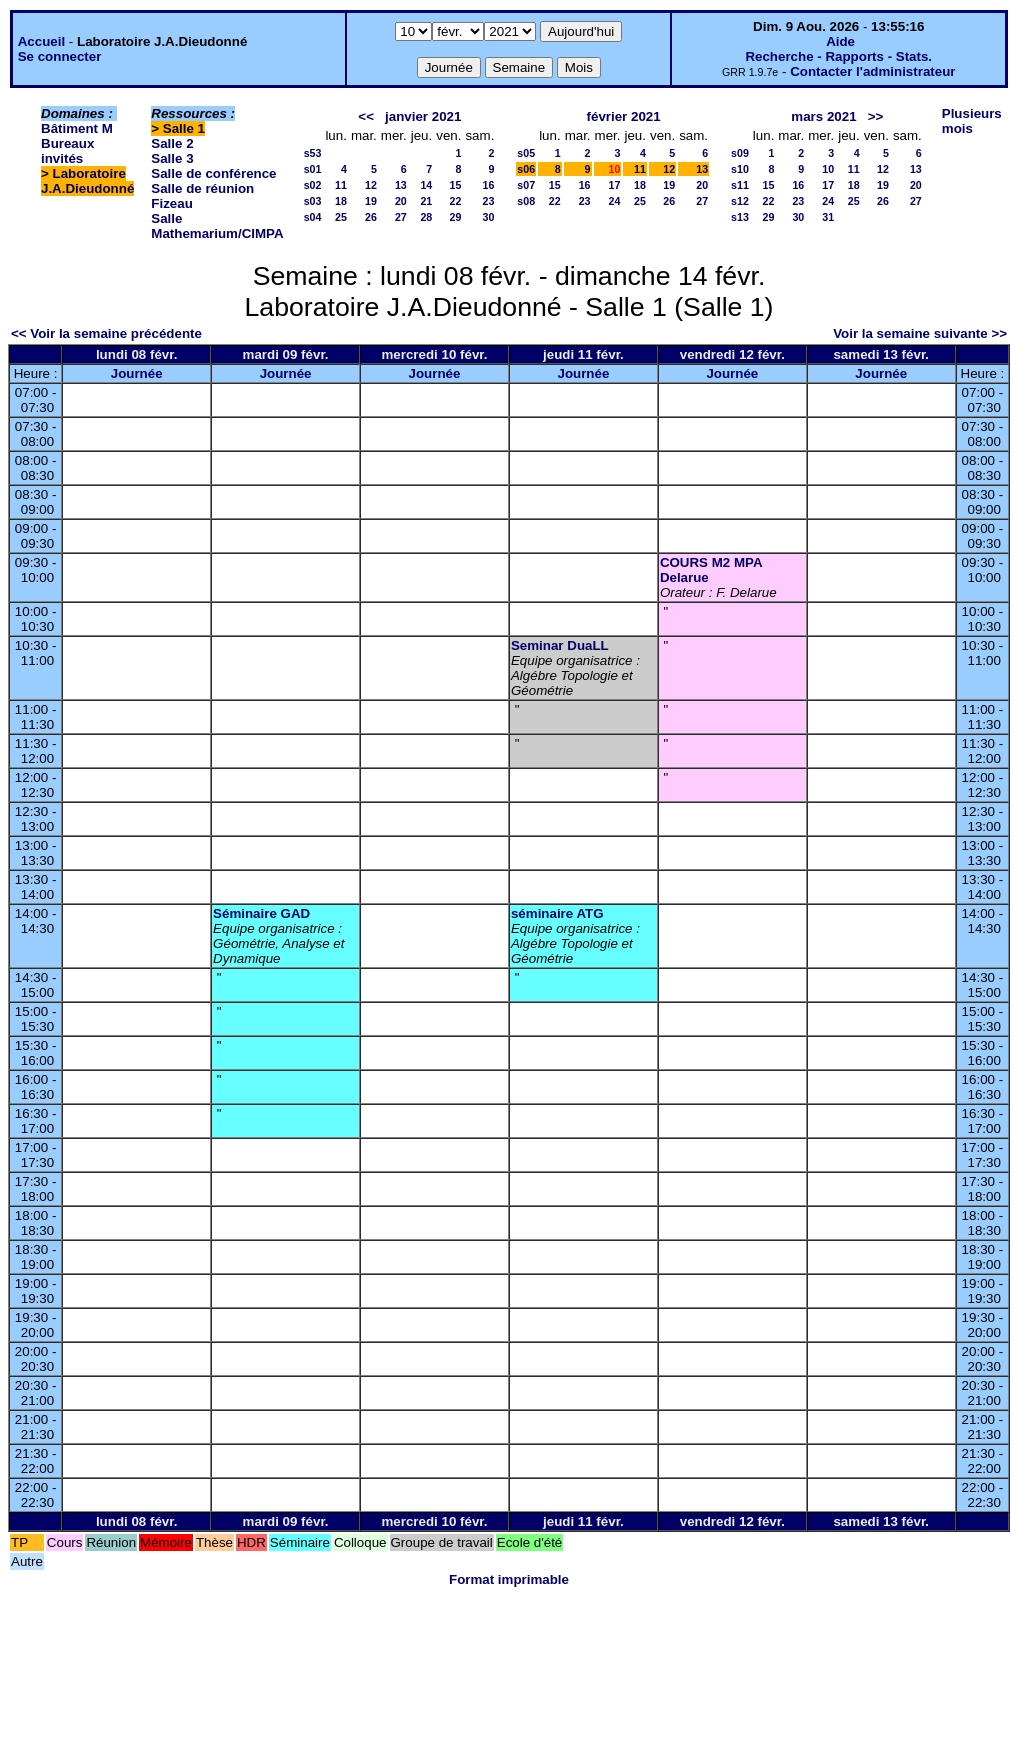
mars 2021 (823, 116)
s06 (526, 169)
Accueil (41, 41)
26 (371, 217)
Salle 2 (172, 143)
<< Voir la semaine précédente (106, 333)
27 (401, 217)
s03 (313, 201)
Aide (840, 41)
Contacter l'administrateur (872, 71)
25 (341, 217)
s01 (313, 169)
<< (366, 116)
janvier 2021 (423, 116)
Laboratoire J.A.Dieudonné (87, 181)
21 (426, 201)
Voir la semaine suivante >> (920, 333)
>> (876, 116)
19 (371, 201)
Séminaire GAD (261, 913)
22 (456, 201)
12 (371, 185)
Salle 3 (172, 158)
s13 (740, 217)
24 (615, 201)
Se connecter (60, 56)
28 (426, 217)
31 (828, 217)
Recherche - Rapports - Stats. (838, 56)
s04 (313, 217)
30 (488, 217)
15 (456, 185)
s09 (740, 153)
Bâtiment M (77, 128)
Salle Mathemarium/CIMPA (217, 226)
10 (828, 169)
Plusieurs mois (972, 121)
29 (456, 217)
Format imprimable (509, 1579)
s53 (313, 153)
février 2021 (624, 116)
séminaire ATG (557, 913)
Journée (137, 373)
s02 (313, 185)
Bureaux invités (67, 151)
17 (615, 185)
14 (426, 185)
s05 (526, 153)
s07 (526, 185)
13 (401, 185)
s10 (740, 169)
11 (341, 185)
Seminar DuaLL (560, 645)
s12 (740, 201)
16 (488, 185)
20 (401, 201)
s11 (740, 185)
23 (488, 201)
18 (341, 201)
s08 (526, 201)
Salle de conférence (213, 173)
